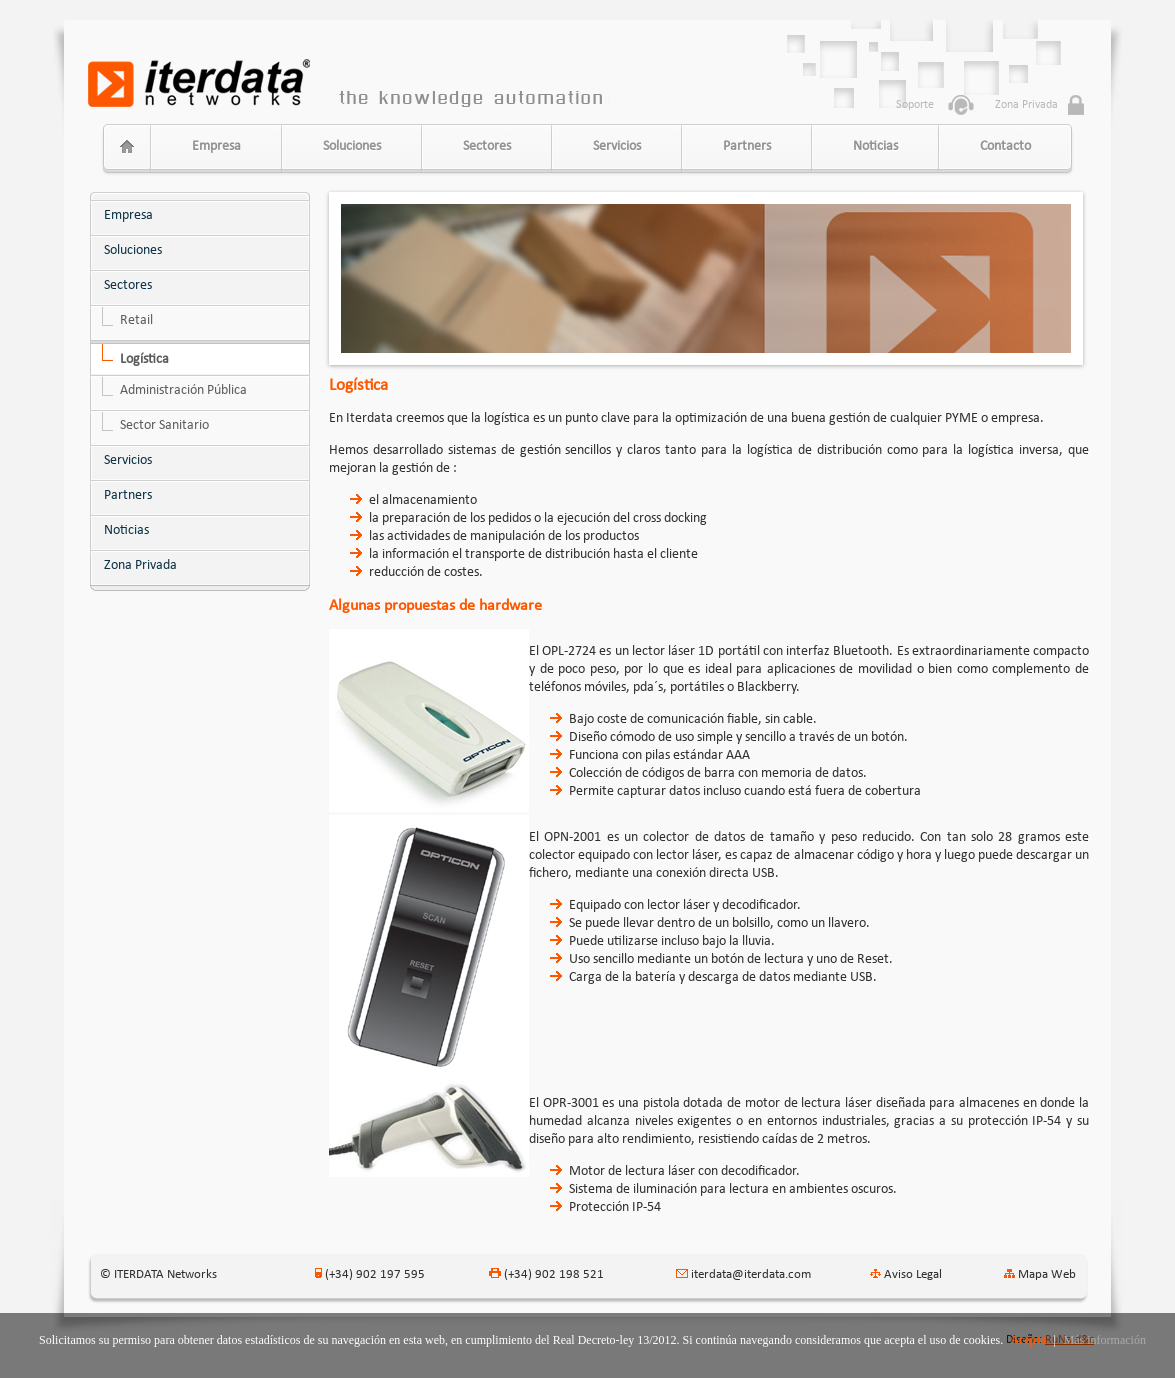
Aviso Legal (913, 1274)
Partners (747, 146)
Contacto (1005, 146)
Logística (144, 359)
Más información (1105, 1340)
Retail (136, 320)
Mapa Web (1047, 1274)
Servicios (617, 146)
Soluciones (352, 146)
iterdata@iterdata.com (751, 1274)
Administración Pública (183, 390)
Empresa (216, 146)
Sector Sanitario (164, 425)
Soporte (915, 105)
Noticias (875, 146)
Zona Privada (140, 565)
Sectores (487, 146)
